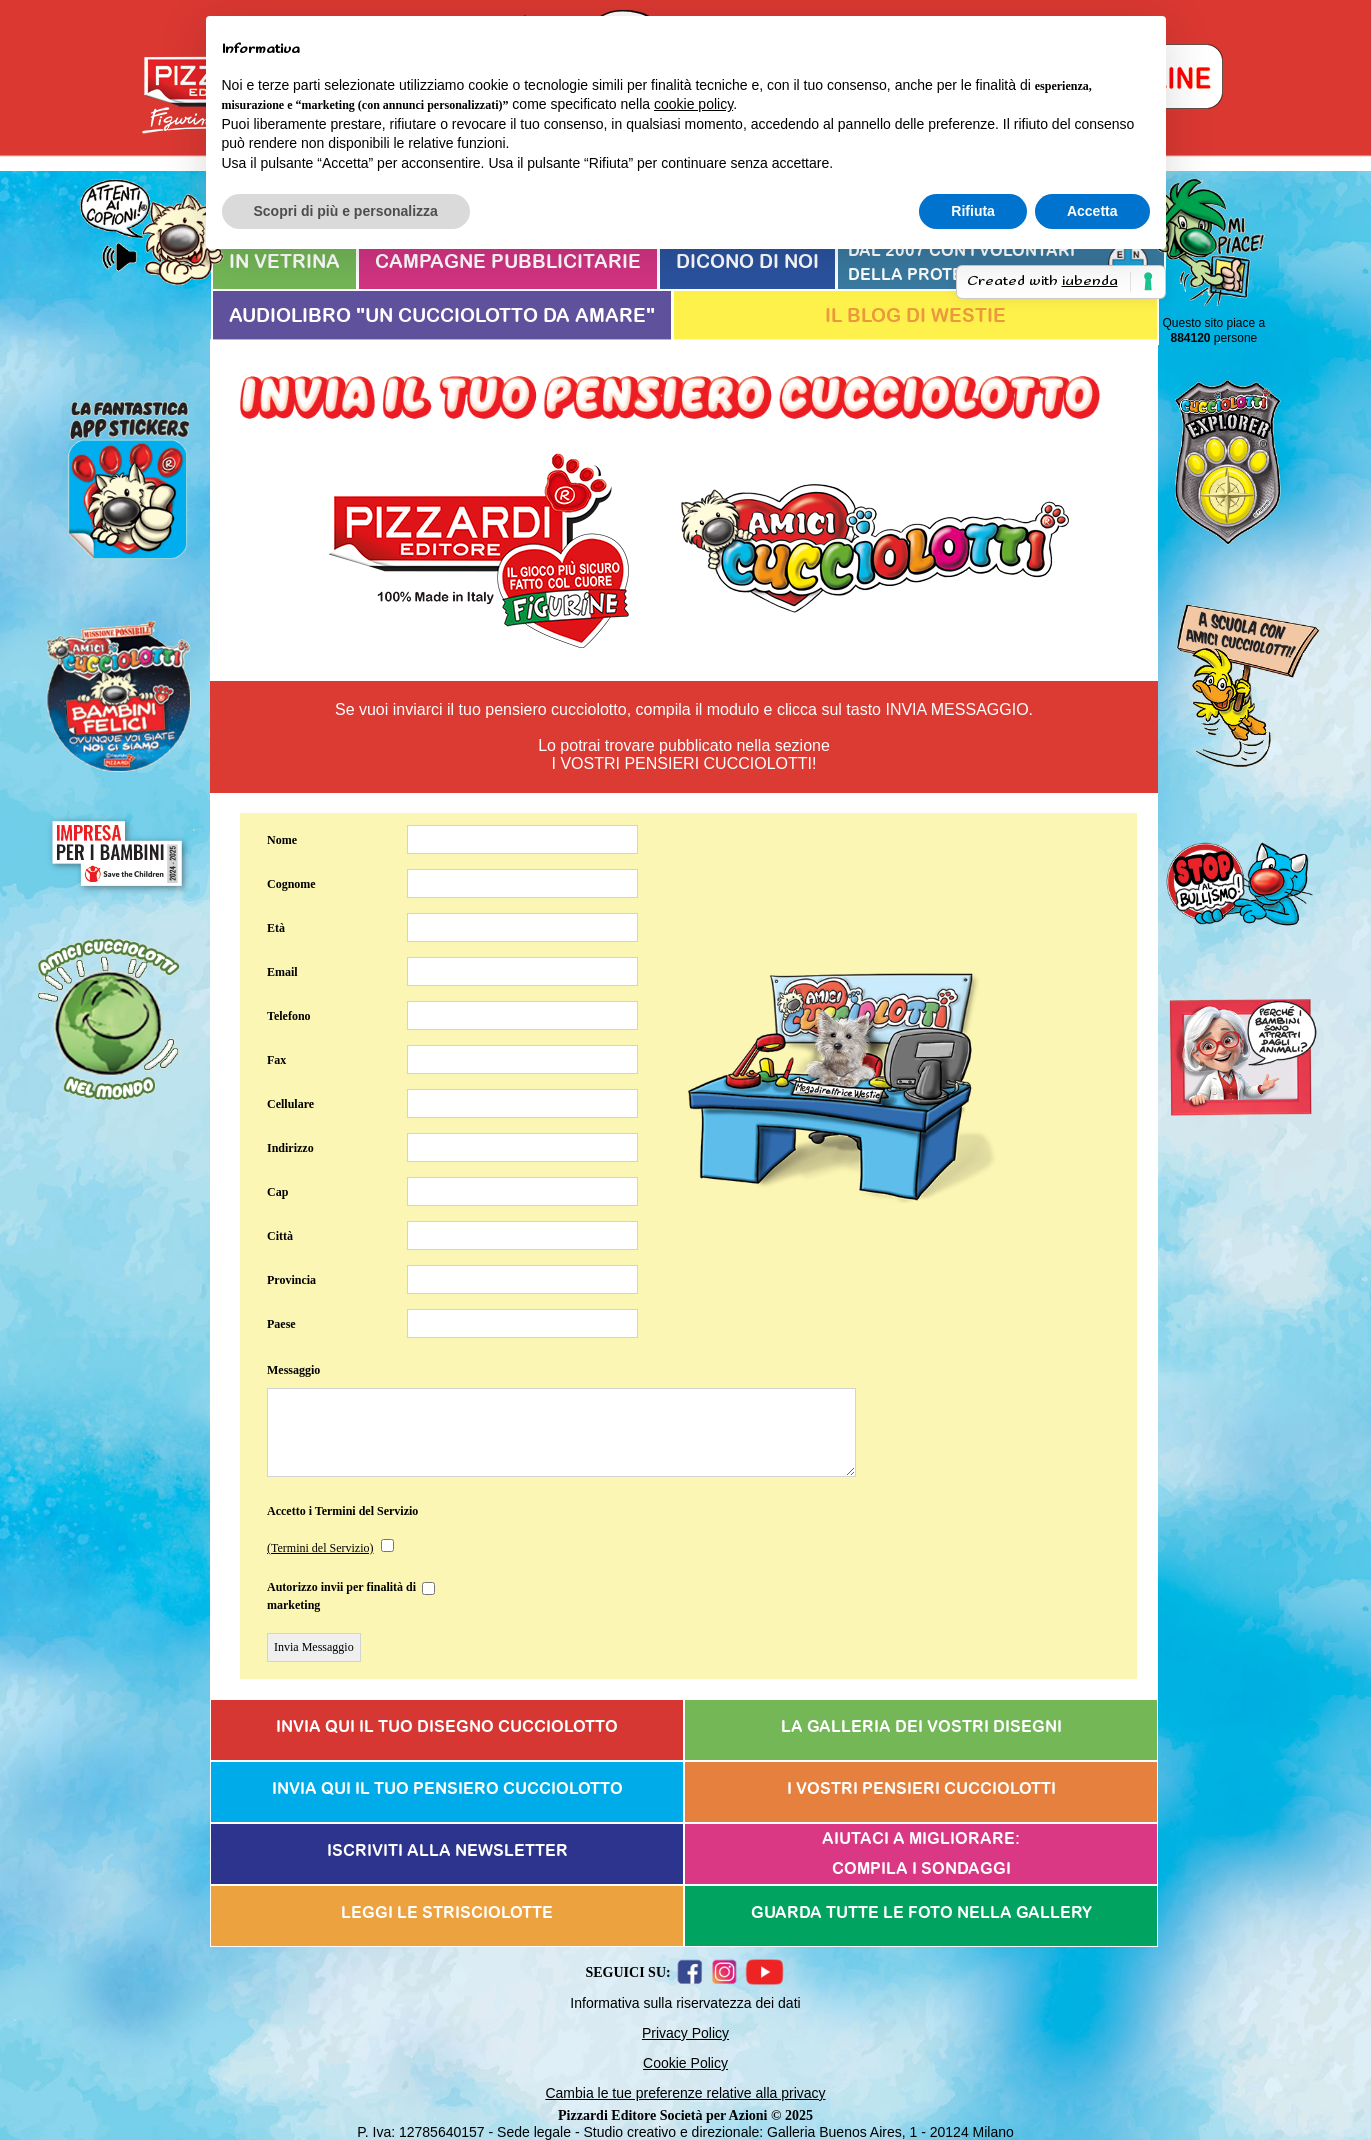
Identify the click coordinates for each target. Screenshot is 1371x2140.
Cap (277, 1192)
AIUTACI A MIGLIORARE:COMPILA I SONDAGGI (921, 1854)
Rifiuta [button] (973, 211)
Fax (276, 1060)
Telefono (289, 1016)
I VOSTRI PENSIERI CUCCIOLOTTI (921, 1789)
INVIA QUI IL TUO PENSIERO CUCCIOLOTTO (447, 1789)
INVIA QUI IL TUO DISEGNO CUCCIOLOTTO (447, 1727)
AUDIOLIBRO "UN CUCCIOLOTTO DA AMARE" (442, 316)
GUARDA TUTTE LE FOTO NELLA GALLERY (921, 1913)
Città (280, 1236)
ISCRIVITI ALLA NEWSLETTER (447, 1851)
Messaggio (293, 1370)
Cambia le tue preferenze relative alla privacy (685, 2093)
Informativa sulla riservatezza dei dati (685, 2003)
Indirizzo (290, 1148)
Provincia (291, 1280)
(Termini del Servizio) (320, 1548)
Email (282, 972)
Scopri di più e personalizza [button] (346, 211)
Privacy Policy (685, 2033)
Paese (281, 1324)
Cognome (291, 884)
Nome (282, 840)
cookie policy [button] (693, 104)
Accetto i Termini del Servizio (342, 1511)
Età (276, 928)
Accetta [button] (1092, 211)
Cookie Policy (685, 2063)
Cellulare (290, 1104)
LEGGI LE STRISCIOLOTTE (447, 1913)
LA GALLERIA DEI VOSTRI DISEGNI (921, 1727)
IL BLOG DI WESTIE (915, 316)
